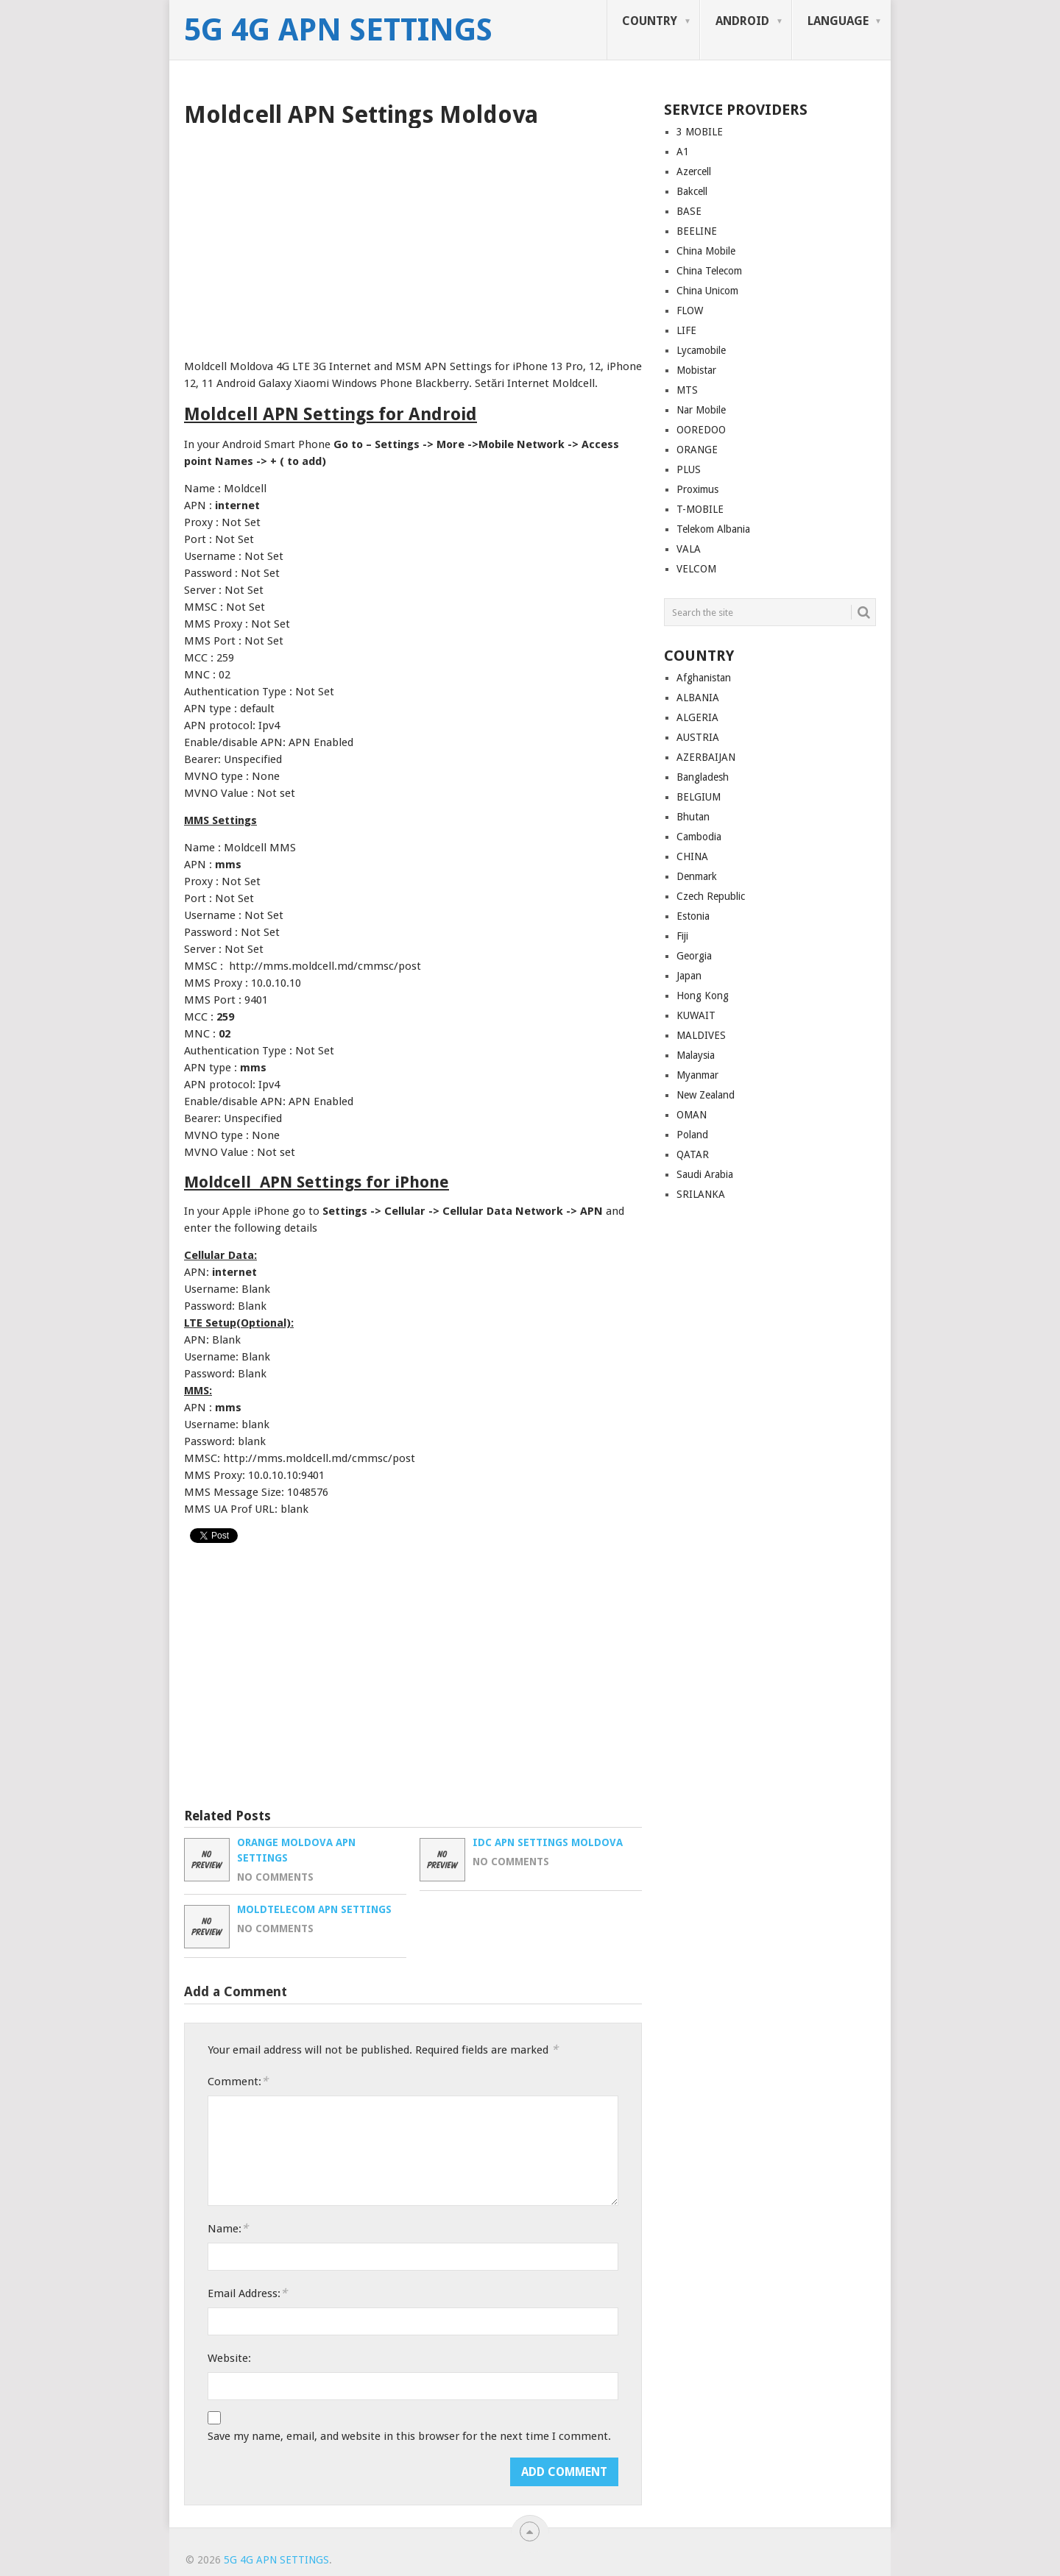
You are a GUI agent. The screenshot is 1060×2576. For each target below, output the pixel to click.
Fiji (682, 936)
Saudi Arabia (704, 1174)
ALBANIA (697, 697)
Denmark (696, 876)
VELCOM (696, 569)
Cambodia (698, 836)
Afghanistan (703, 678)
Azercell (693, 171)
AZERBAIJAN (705, 757)
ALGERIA (697, 717)
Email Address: (247, 2293)
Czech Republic (710, 896)
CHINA (692, 856)
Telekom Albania (713, 529)
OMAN (691, 1115)
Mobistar (696, 370)
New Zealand (705, 1095)
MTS (687, 390)
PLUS (688, 469)
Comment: (238, 2081)
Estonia (693, 916)
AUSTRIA (697, 737)
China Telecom (709, 271)
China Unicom (707, 291)
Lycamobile (701, 350)
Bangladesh (702, 777)
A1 (682, 151)
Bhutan (693, 817)
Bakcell (691, 191)
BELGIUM (698, 797)
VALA (688, 549)
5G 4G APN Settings (338, 30)
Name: (228, 2228)
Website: (229, 2358)
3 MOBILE (699, 132)
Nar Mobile (701, 410)
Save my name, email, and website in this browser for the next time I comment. (409, 2436)
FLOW (689, 310)
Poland (692, 1134)
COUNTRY (649, 21)
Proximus (697, 489)
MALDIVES (701, 1035)
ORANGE (697, 449)
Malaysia (695, 1055)
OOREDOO (701, 430)
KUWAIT (696, 1015)
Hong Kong (702, 995)
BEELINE (696, 231)
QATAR (692, 1154)
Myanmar (697, 1075)
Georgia (694, 956)
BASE (689, 211)
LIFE (686, 330)
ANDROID (742, 21)
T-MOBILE (700, 509)
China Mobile (705, 251)
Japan (689, 976)
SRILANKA (700, 1194)
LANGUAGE (838, 21)
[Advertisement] (413, 238)
